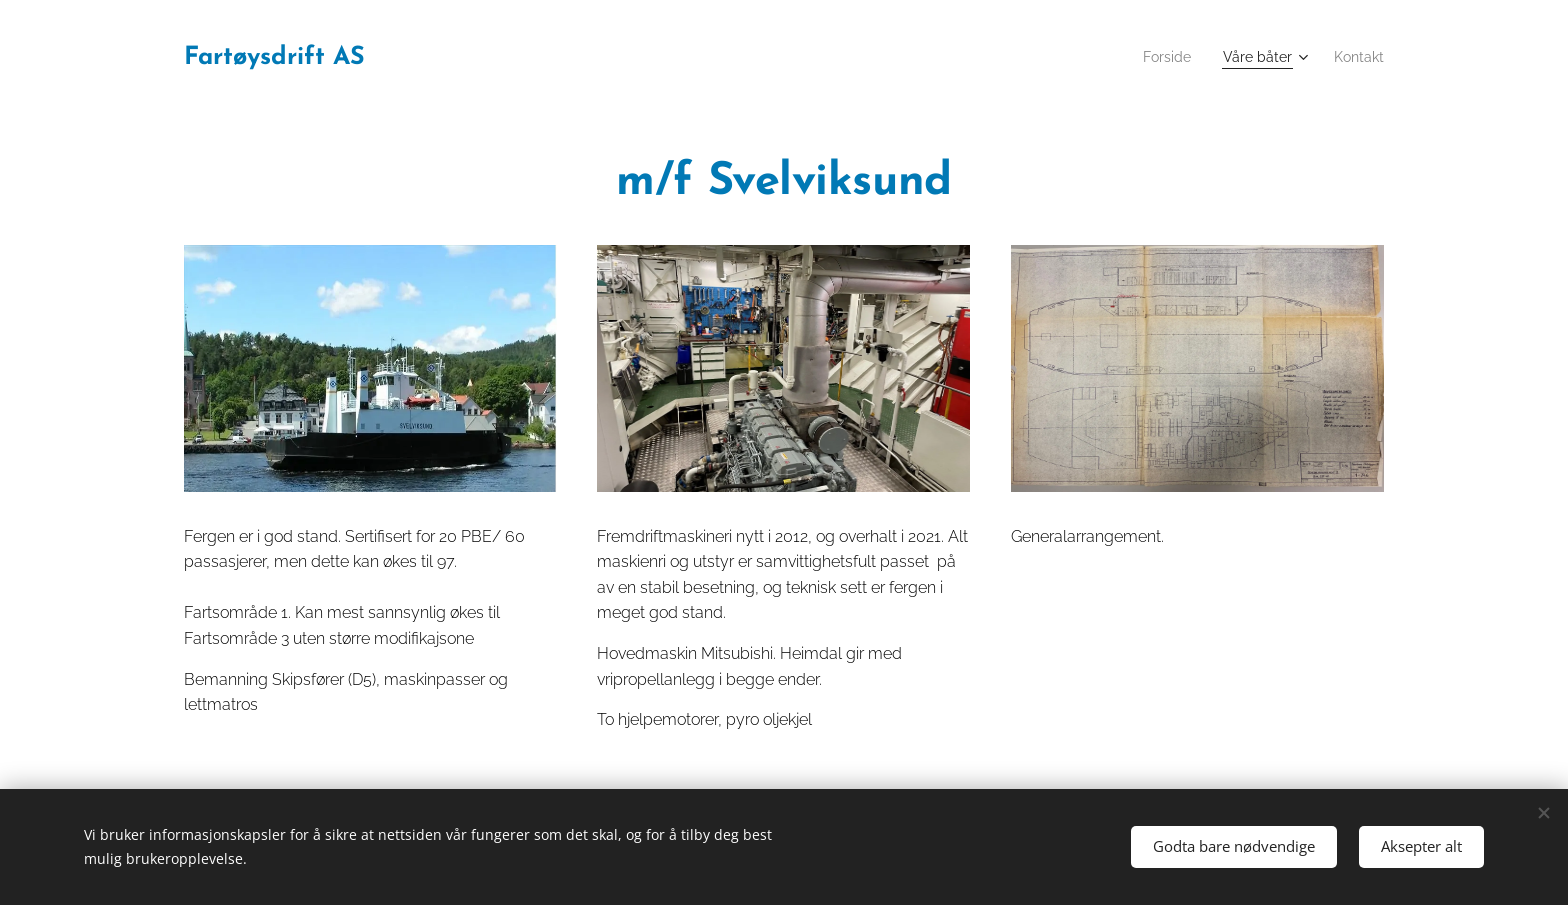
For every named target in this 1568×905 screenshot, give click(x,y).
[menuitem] (1155, 57)
